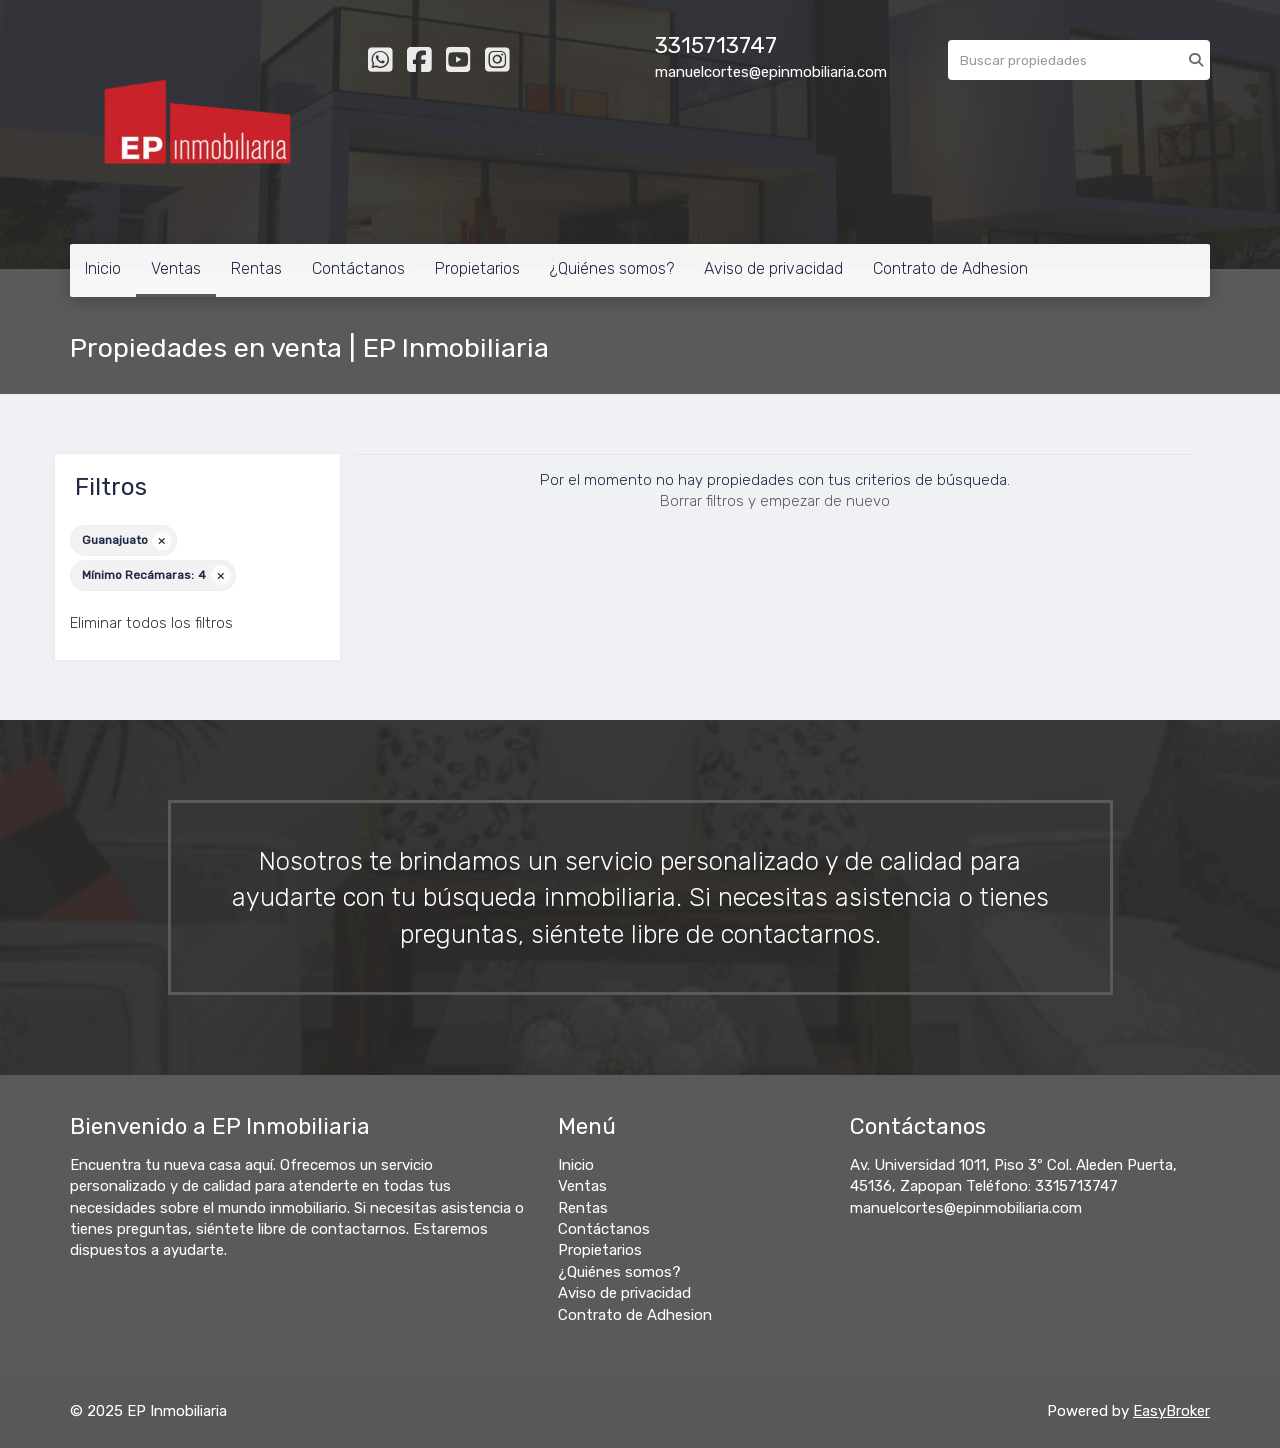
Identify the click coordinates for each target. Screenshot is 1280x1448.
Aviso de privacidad (773, 268)
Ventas (176, 268)
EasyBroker (1171, 1411)
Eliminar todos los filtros (151, 623)
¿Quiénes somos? (612, 268)
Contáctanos (358, 268)
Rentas (256, 268)
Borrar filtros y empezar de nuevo (775, 501)
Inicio (103, 268)
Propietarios (477, 268)
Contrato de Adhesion (950, 268)
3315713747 (716, 45)
